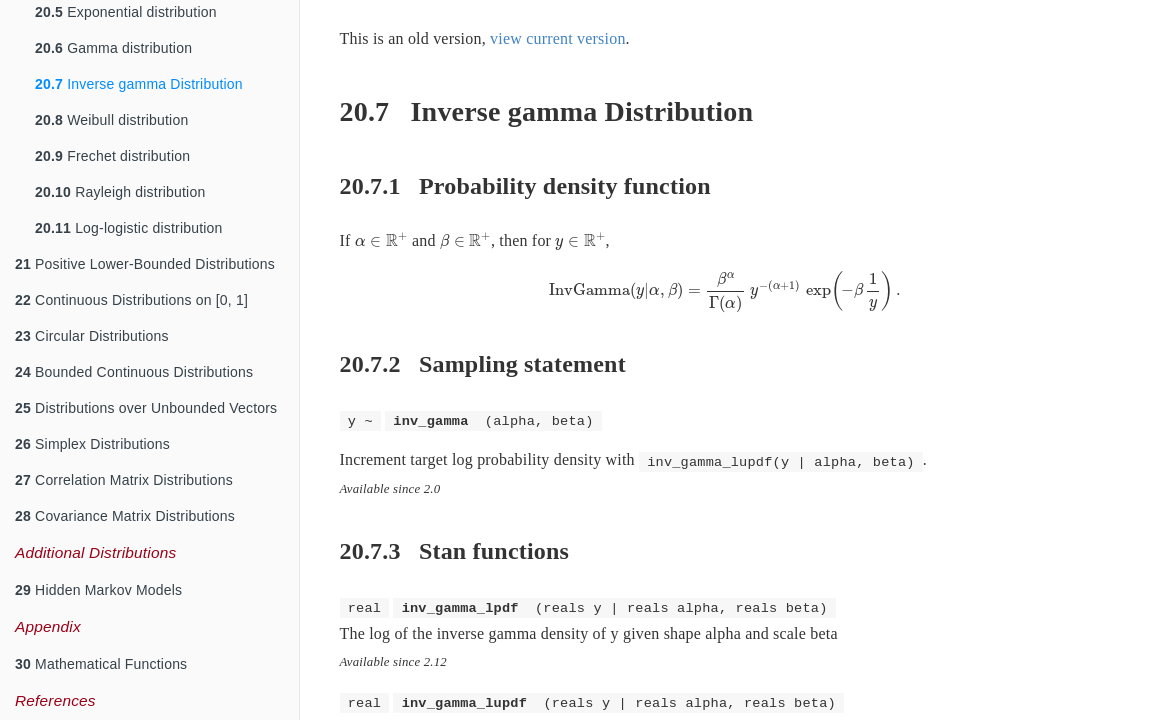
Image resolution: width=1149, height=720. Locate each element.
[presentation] (381, 240)
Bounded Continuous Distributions (134, 372)
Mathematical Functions (101, 664)
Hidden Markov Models (98, 590)
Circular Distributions (92, 336)
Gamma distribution (113, 48)
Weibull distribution (111, 120)
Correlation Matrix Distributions (124, 480)
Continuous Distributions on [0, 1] (131, 300)
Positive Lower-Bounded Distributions (145, 264)
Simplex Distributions (92, 444)
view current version (558, 38)
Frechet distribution (112, 156)
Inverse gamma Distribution (139, 84)
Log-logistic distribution (129, 228)
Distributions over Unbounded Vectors (146, 408)
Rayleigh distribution (120, 192)
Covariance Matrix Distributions (125, 516)
